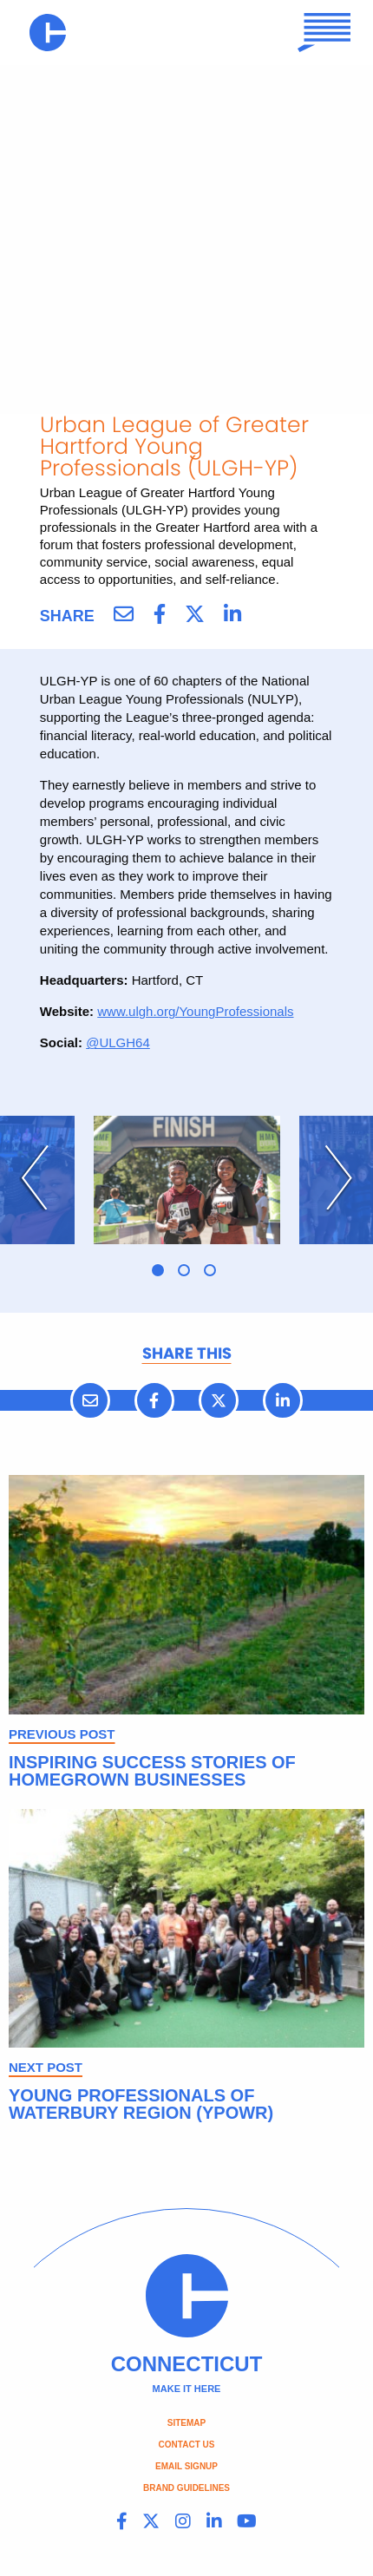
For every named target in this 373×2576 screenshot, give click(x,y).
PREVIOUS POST (62, 1734)
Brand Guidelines (186, 2488)
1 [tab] (158, 1270)
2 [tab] (184, 1270)
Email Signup (186, 2466)
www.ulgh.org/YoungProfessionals (195, 1011)
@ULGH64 (118, 1042)
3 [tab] (210, 1270)
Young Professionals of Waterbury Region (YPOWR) (141, 2104)
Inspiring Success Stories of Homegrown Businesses (152, 1771)
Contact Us (187, 2444)
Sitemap (186, 2423)
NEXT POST (45, 2067)
